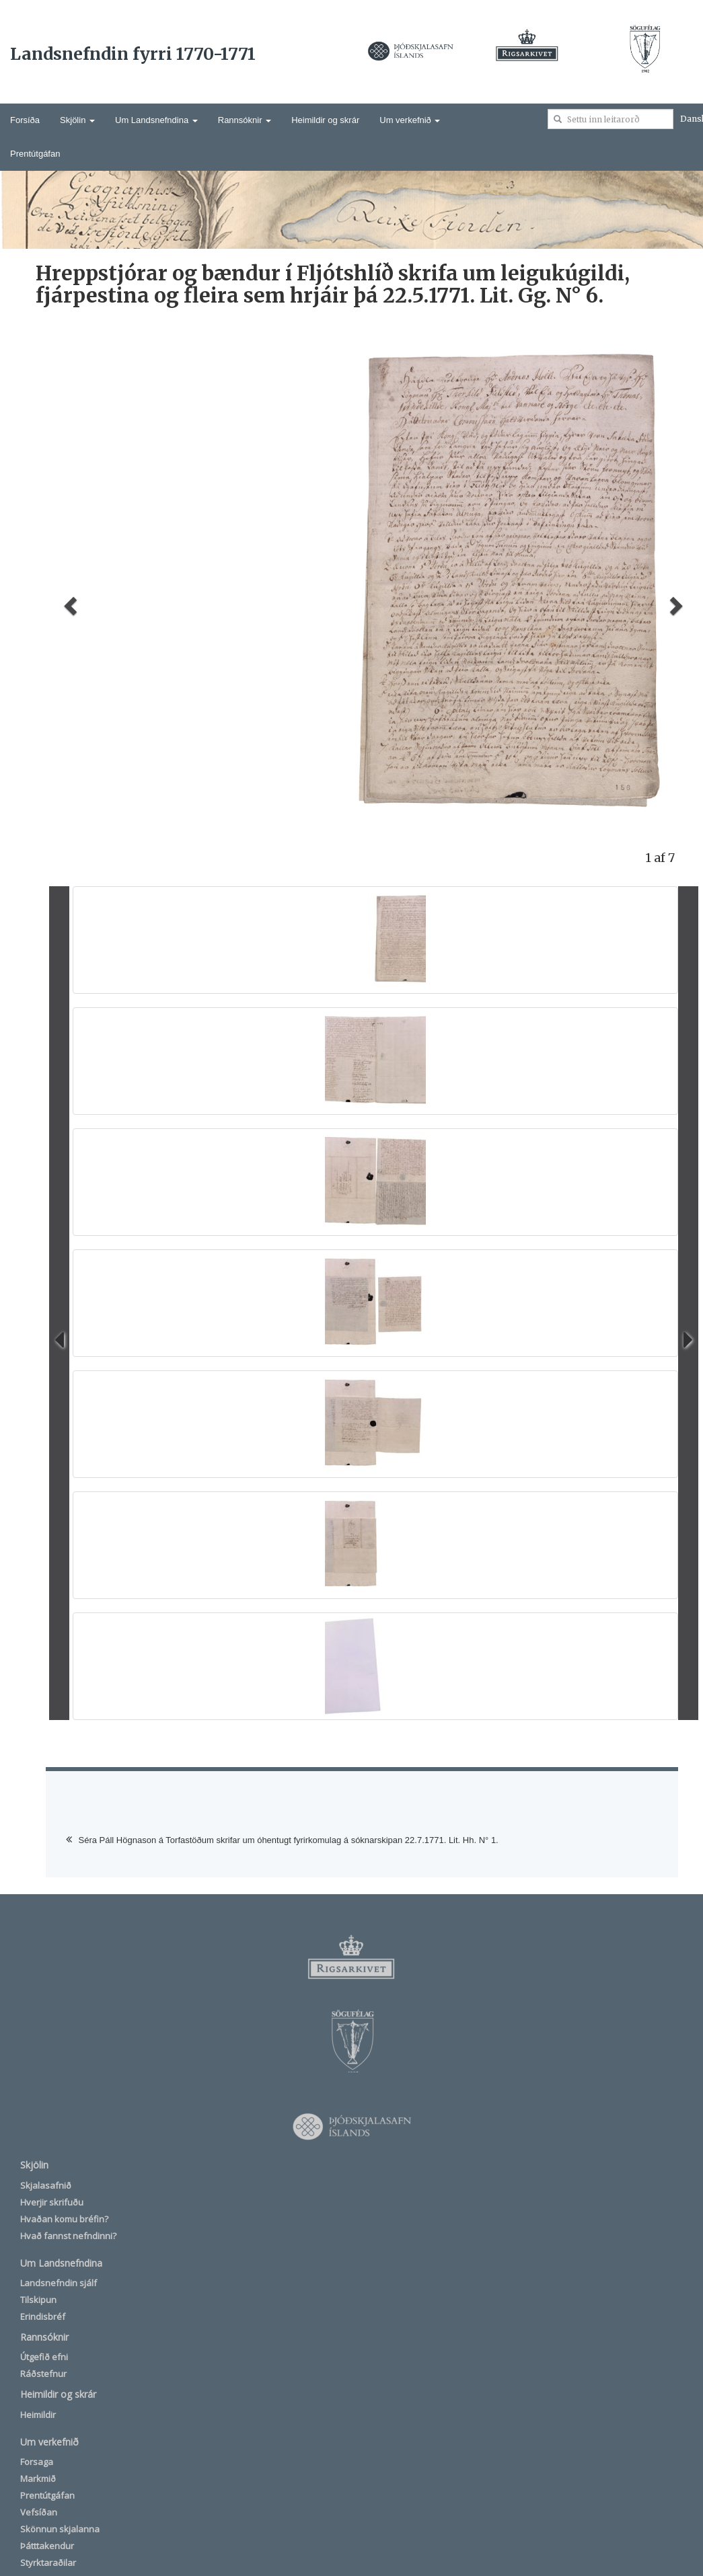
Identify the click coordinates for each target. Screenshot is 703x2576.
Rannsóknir (244, 120)
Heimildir (38, 2415)
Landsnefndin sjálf (58, 2283)
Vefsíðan (38, 2512)
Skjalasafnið (45, 2185)
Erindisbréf (42, 2316)
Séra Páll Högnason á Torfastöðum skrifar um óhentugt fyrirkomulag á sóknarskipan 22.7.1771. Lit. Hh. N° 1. (288, 1840)
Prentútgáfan (35, 154)
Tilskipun (38, 2300)
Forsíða (25, 120)
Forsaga (36, 2462)
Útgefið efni (44, 2357)
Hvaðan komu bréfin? (64, 2219)
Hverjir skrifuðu (51, 2202)
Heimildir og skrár (325, 120)
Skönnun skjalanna (60, 2529)
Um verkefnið (409, 120)
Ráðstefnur (43, 2374)
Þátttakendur (47, 2546)
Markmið (38, 2478)
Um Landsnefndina (156, 120)
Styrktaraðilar (48, 2563)
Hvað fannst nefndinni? (68, 2236)
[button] (69, 601)
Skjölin (77, 120)
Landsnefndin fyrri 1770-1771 (133, 54)
